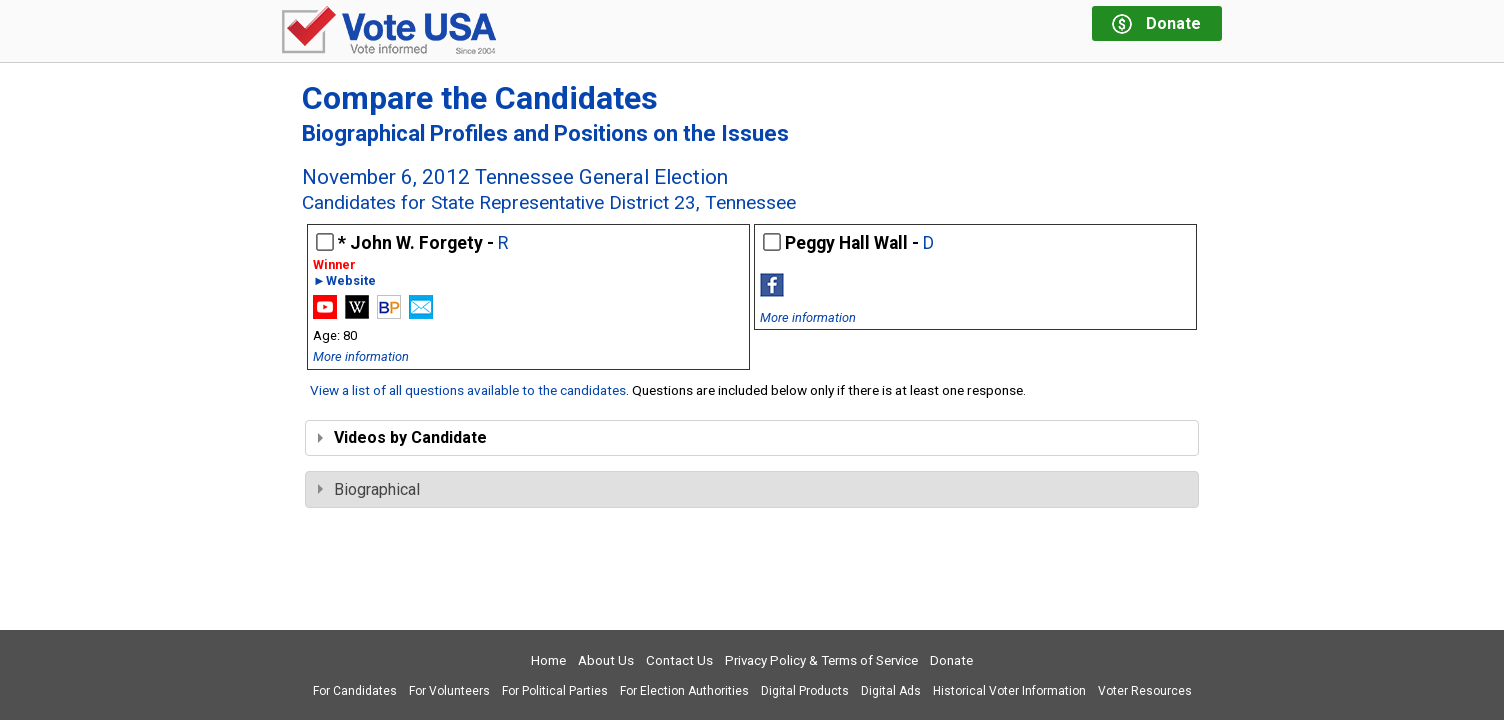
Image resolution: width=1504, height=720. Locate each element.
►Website (344, 281)
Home (548, 660)
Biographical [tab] (369, 489)
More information (361, 356)
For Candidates (355, 691)
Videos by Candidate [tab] (402, 437)
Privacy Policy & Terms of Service (821, 660)
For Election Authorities (684, 691)
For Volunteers (449, 691)
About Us (606, 660)
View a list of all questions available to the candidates (468, 390)
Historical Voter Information (1009, 691)
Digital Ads (891, 691)
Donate (951, 660)
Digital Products (805, 691)
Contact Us (679, 660)
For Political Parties (555, 691)
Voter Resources (1145, 691)
